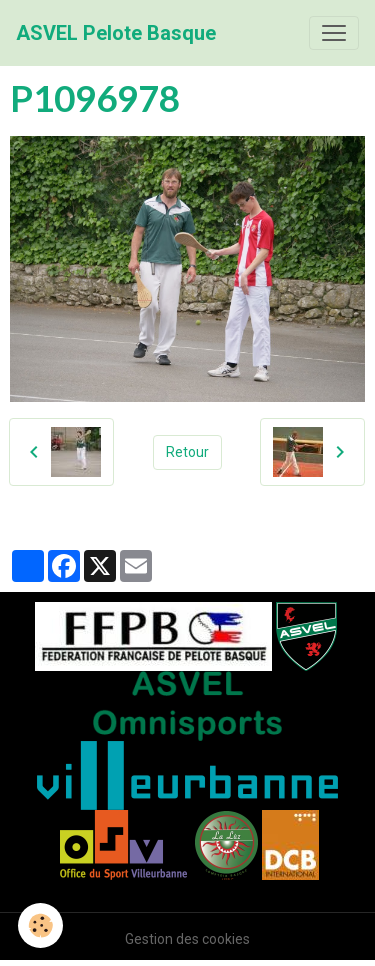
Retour (187, 452)
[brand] (116, 33)
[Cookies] (40, 925)
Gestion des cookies (187, 939)
